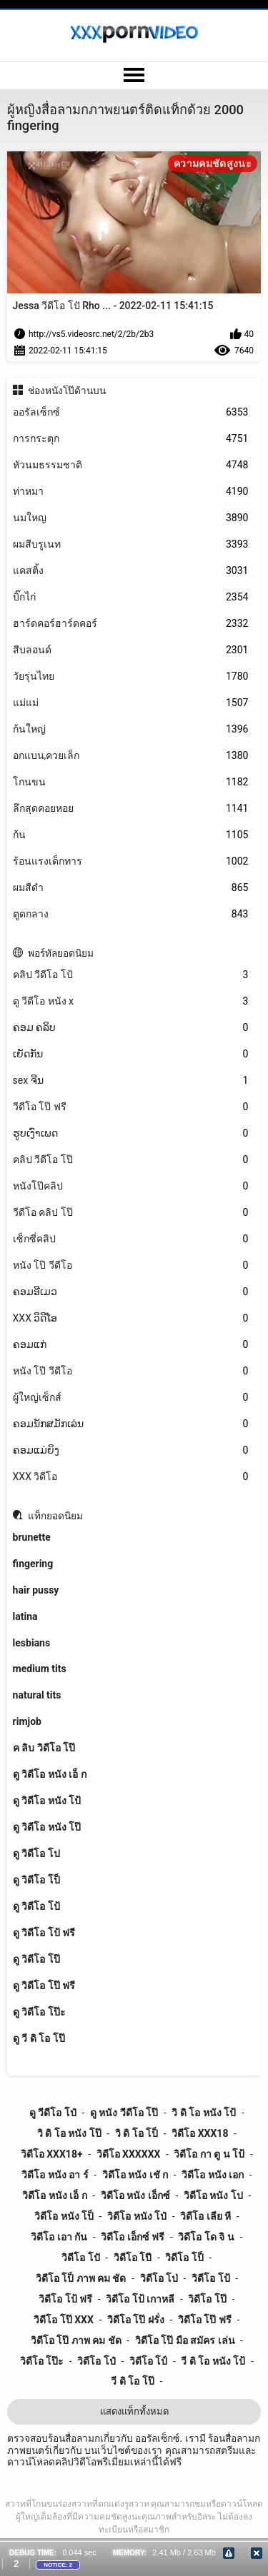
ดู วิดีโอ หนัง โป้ (47, 1800)
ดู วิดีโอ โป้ (36, 1906)
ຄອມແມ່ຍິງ (131, 1450)
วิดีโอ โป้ (210, 2278)
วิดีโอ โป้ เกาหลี (140, 2299)
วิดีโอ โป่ (159, 2278)
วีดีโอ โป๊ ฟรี (131, 1107)
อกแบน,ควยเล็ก (131, 756)
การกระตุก (131, 439)
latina (25, 1616)
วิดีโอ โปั (80, 2257)
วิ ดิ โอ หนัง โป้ (204, 2112)
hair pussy (36, 1590)
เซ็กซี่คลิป (131, 1239)
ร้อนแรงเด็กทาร (131, 861)
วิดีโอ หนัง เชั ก (135, 2174)
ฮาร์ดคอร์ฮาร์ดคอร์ (131, 624)
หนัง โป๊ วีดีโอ (131, 1265)
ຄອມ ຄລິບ (131, 1028)
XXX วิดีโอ (131, 1477)
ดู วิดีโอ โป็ (36, 1880)
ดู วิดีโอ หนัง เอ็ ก (49, 1774)
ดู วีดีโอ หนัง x (131, 1001)
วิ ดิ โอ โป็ (136, 2133)
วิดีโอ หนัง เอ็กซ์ (135, 2195)
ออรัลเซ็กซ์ (131, 412)
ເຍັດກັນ (131, 1054)
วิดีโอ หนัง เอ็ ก (54, 2195)
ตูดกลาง (131, 914)
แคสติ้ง (131, 571)
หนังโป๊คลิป (131, 1186)
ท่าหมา (131, 491)
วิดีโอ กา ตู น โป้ (209, 2154)
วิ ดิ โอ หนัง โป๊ (69, 2133)
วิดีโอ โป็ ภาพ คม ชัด (81, 2278)
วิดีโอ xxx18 (200, 2133)
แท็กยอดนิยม (55, 1515)
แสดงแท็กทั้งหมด (134, 2411)
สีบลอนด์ (131, 650)
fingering (33, 1563)
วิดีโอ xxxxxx (128, 2154)
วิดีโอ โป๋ (96, 2361)
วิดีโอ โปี (133, 2257)
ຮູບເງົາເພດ (131, 1133)
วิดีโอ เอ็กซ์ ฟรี (132, 2237)
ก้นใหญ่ (131, 729)
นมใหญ (131, 518)
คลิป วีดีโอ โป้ (131, 975)
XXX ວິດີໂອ (131, 1318)
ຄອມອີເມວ (131, 1292)
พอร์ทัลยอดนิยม (61, 953)
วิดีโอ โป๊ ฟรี (205, 2319)
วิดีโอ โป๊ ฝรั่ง (135, 2319)
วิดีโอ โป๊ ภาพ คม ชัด (76, 2340)
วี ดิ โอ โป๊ (132, 2381)
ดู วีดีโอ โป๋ (52, 2112)
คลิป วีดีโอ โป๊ (131, 1160)
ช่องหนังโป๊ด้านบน (67, 390)
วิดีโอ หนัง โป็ (64, 2216)
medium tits (39, 1668)
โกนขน (131, 782)
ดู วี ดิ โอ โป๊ (39, 2038)
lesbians (32, 1643)
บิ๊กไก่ (131, 597)
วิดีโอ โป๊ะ (42, 2361)
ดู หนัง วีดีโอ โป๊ (124, 2112)
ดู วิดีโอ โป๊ (36, 1959)
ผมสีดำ (131, 888)
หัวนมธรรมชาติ (131, 465)
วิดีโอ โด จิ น (206, 2237)
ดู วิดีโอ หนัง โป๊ (47, 1827)
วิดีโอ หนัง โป (213, 2195)
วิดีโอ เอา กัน (59, 2237)
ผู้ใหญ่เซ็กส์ (131, 1398)
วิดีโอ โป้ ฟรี (65, 2299)
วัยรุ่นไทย (131, 676)
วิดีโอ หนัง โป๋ (137, 2216)
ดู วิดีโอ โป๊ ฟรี (44, 1985)
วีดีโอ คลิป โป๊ (131, 1213)
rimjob (27, 1721)
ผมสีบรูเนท (131, 544)
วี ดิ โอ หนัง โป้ (213, 2361)
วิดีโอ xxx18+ (52, 2154)
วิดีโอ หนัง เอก (213, 2174)
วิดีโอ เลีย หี (205, 2216)
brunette (32, 1537)
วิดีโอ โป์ (148, 2361)
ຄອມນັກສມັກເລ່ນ (131, 1424)
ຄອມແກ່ (131, 1345)
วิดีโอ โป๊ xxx (64, 2319)
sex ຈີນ (131, 1081)
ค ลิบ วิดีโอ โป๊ (44, 1748)
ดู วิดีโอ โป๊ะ (39, 2012)
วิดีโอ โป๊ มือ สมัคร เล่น (185, 2340)
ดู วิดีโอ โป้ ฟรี (44, 1932)
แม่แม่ (131, 703)
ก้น (131, 835)
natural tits (37, 1695)
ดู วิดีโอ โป (36, 1853)
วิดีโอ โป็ (184, 2257)
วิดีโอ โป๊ (207, 2299)
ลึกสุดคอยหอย (131, 809)
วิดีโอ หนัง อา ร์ (54, 2174)
